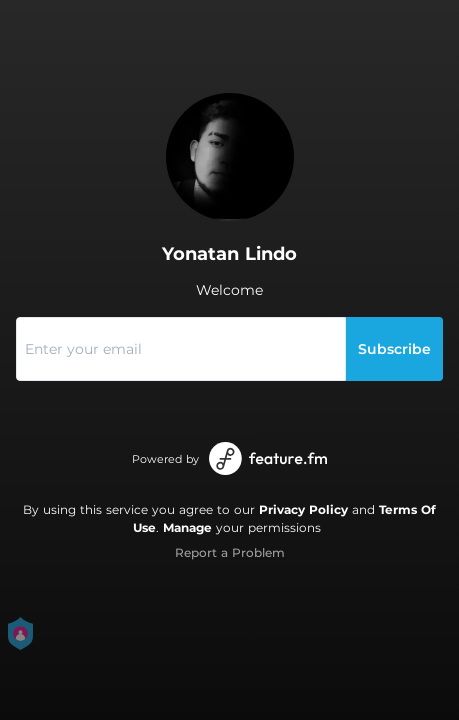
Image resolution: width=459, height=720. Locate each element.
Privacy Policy (303, 509)
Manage (187, 527)
